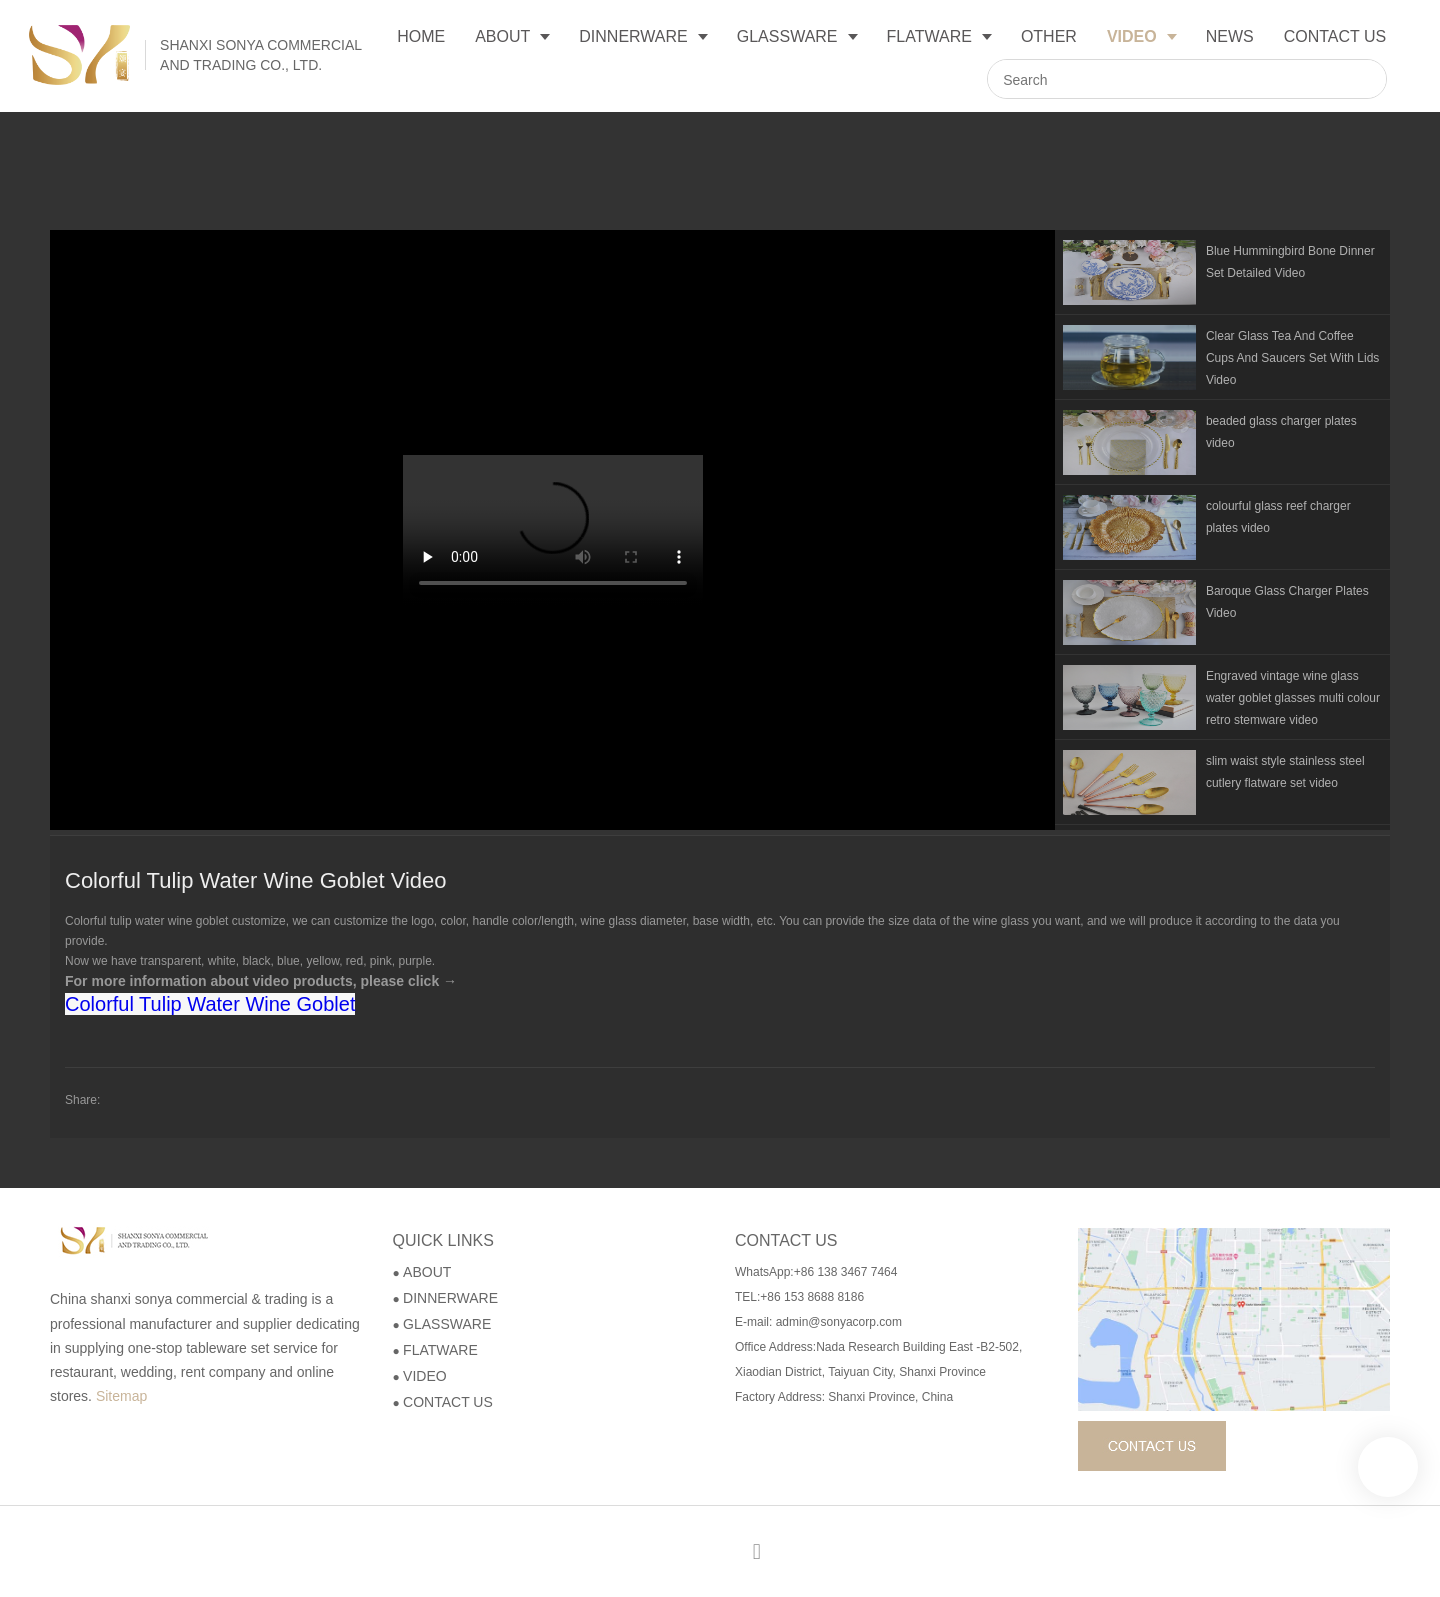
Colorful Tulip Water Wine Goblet (210, 1004)
